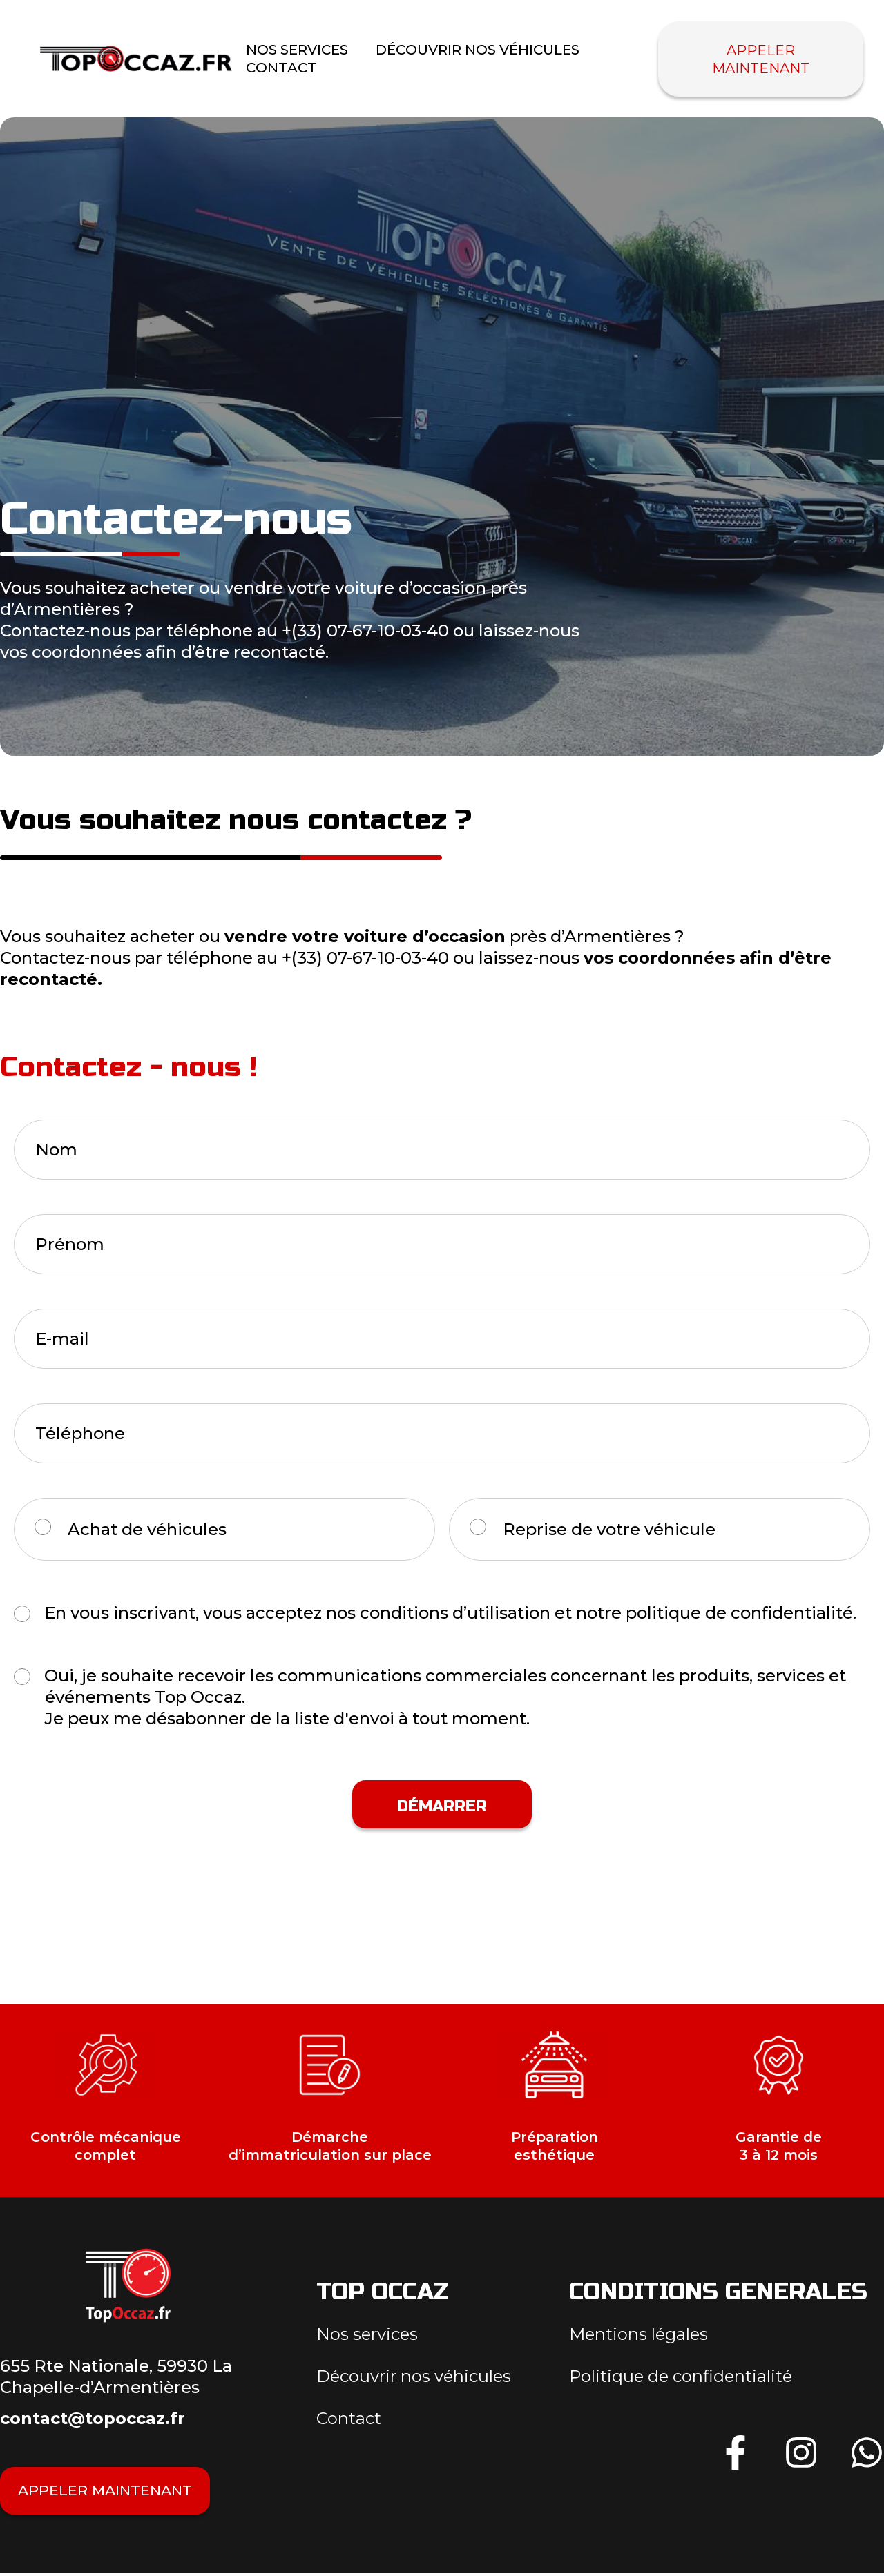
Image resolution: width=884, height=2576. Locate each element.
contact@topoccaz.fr (92, 2418)
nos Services (297, 49)
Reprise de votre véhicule (609, 1529)
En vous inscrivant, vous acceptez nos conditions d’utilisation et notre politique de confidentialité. (450, 1613)
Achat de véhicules (147, 1529)
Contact (281, 67)
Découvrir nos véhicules (477, 49)
